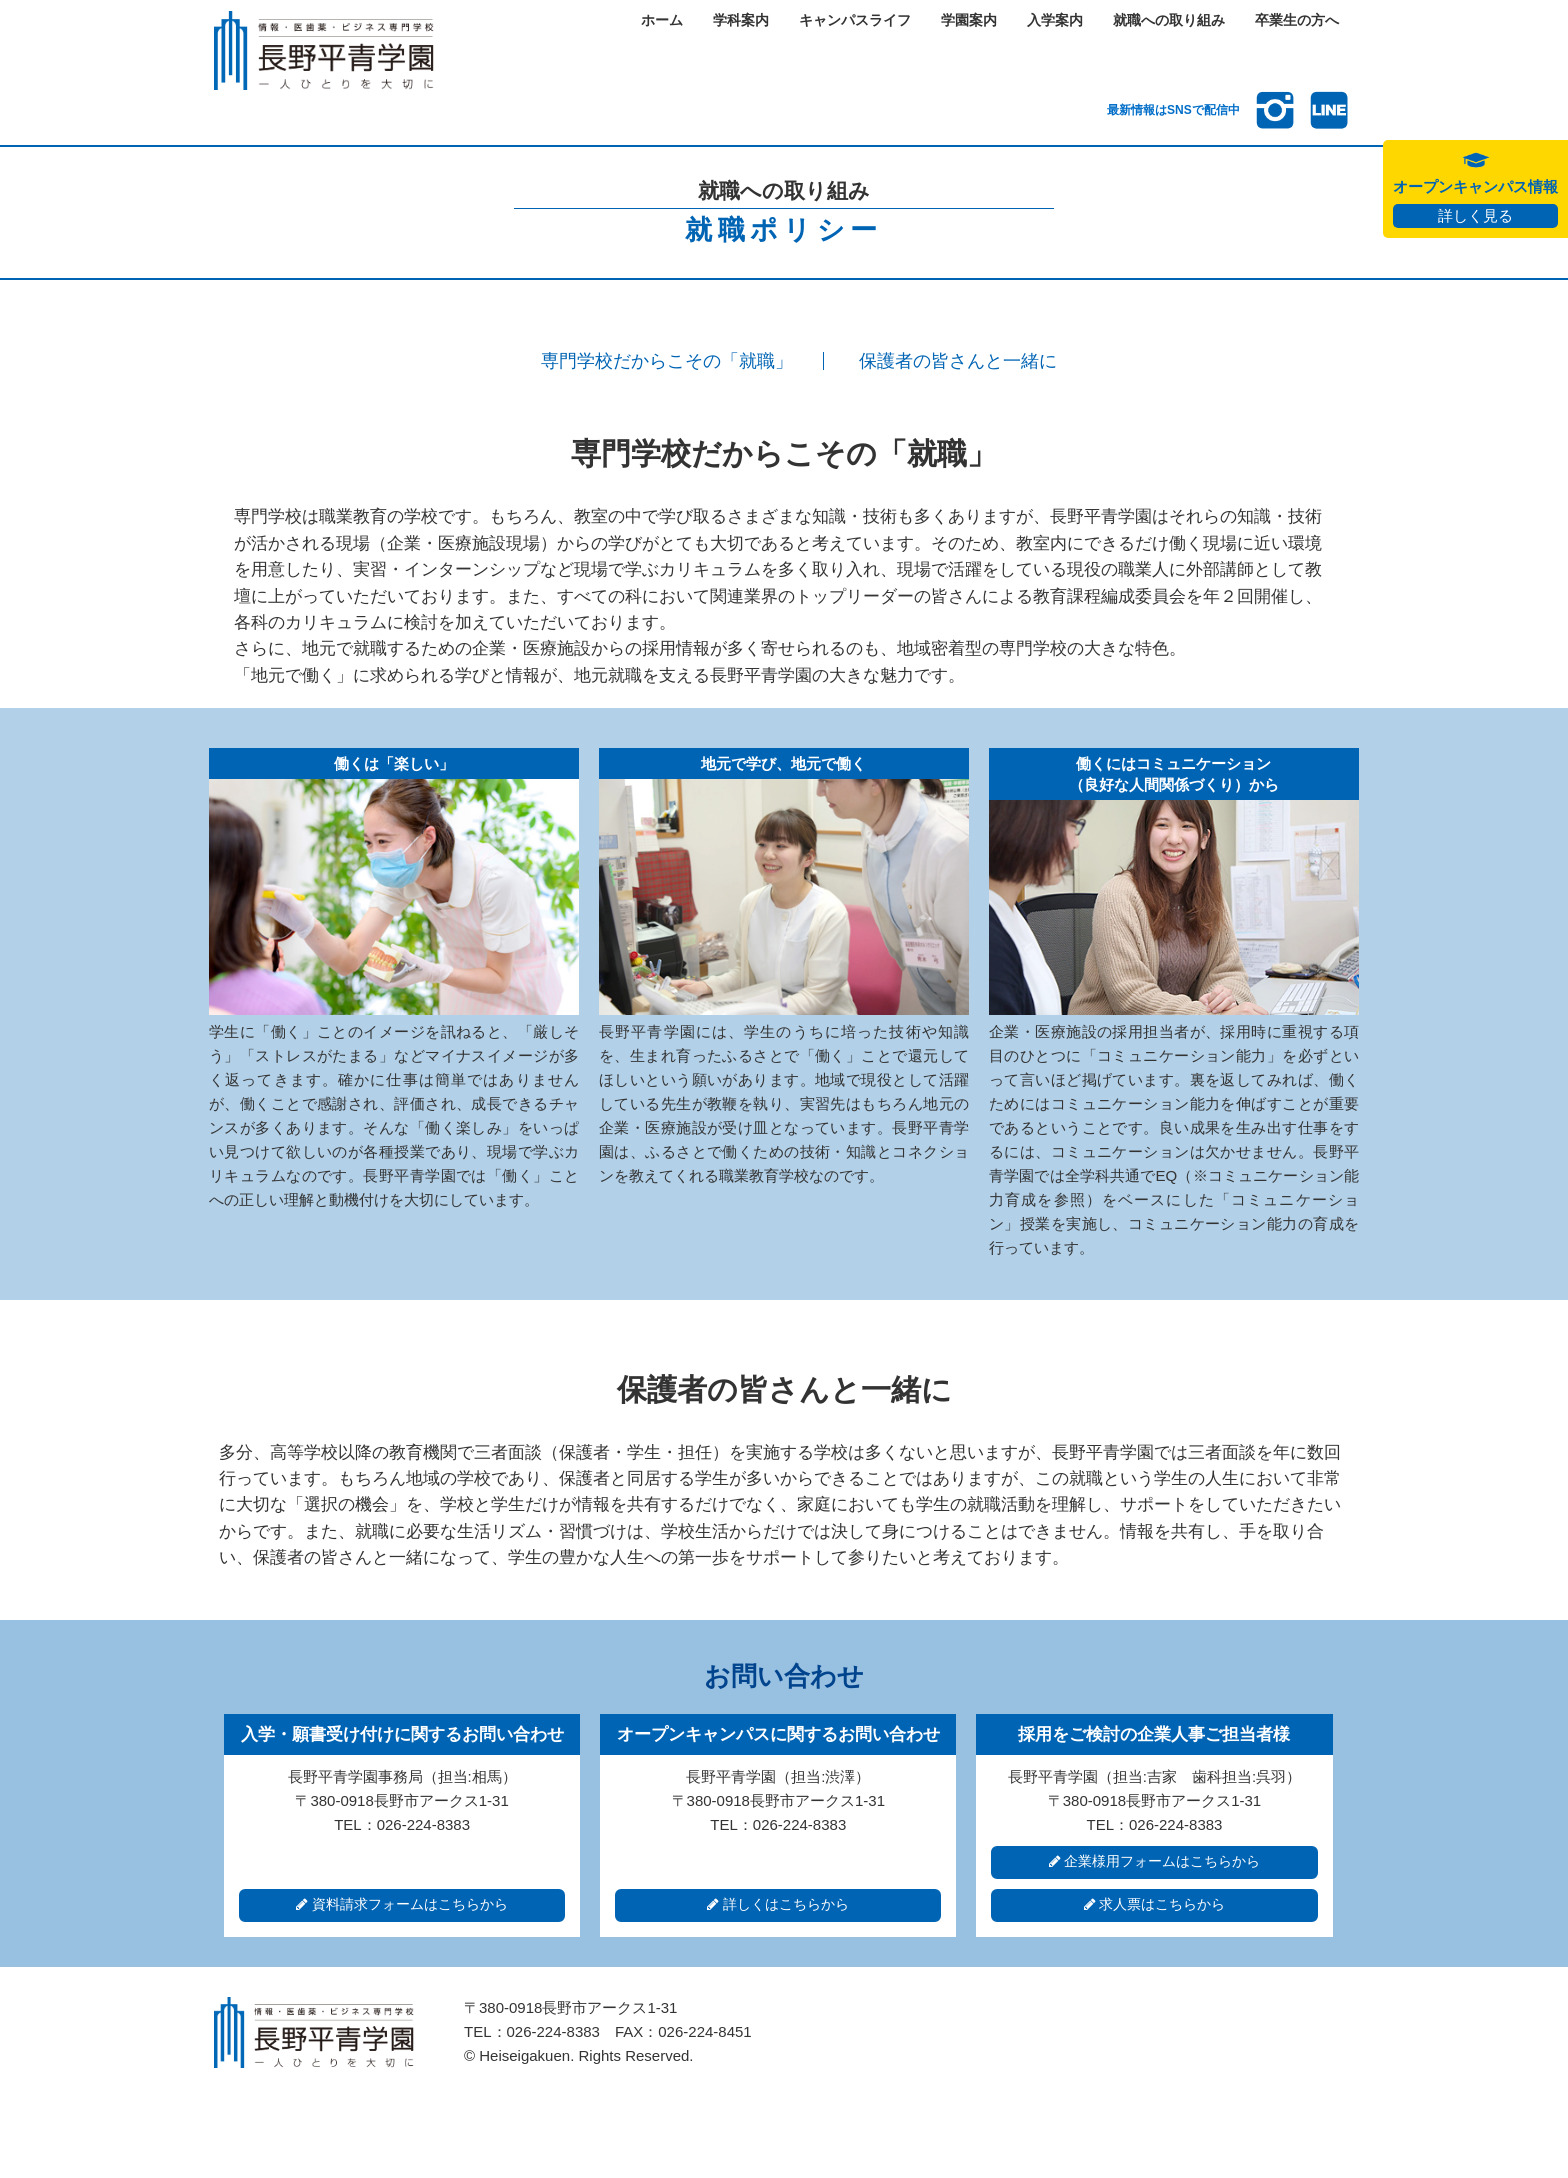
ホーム (662, 20)
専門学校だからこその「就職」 (667, 361)
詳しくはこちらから (778, 1904)
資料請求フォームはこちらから (402, 1904)
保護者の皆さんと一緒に (958, 361)
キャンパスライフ (855, 20)
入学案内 (1055, 20)
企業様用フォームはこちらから (1155, 1861)
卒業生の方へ (1297, 20)
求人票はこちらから (1155, 1904)
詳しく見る (1475, 215)
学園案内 (969, 20)
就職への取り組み (1169, 20)
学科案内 (741, 20)
